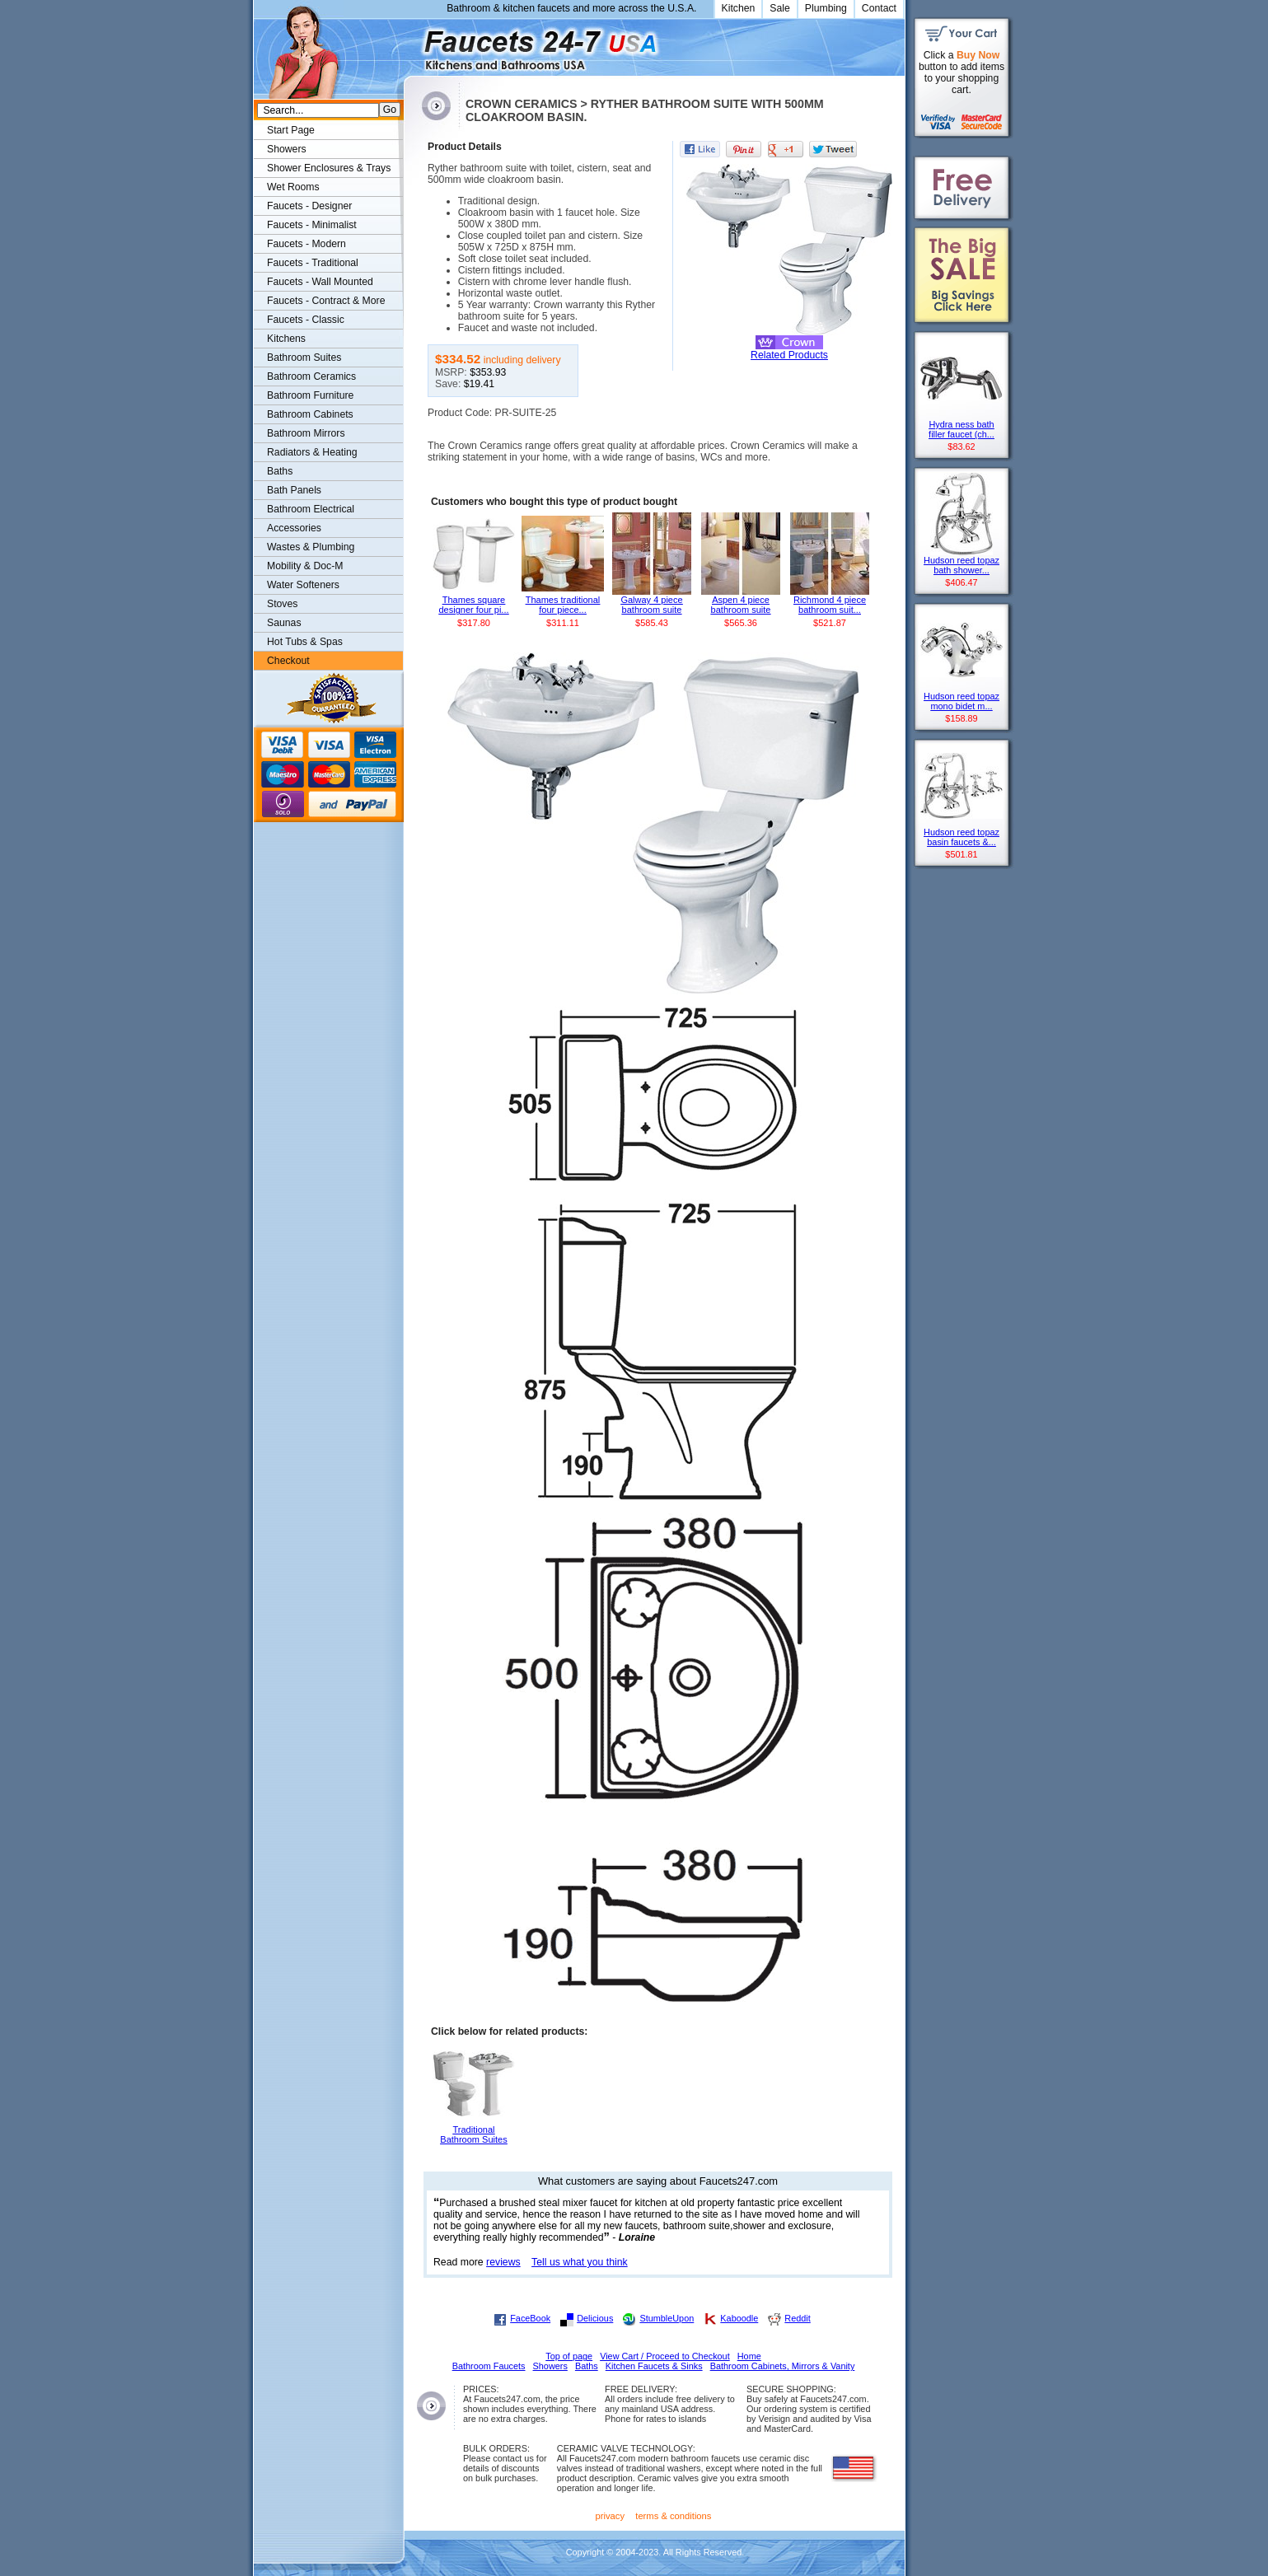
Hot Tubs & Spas (305, 642)
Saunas (284, 623)
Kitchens (286, 338)
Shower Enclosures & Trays (329, 168)
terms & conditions (673, 2516)
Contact (879, 8)
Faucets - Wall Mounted (320, 282)
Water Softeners (303, 585)
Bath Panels (294, 490)
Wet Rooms (293, 187)
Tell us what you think (579, 2262)
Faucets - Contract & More (326, 300)
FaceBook (530, 2318)
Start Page (291, 130)
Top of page (568, 2356)
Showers (286, 149)
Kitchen (739, 8)
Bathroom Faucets (489, 2366)
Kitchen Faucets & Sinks (654, 2366)
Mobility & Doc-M (305, 566)
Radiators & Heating (312, 452)
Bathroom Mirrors (306, 433)
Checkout (288, 660)
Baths (279, 471)
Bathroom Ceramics (311, 376)
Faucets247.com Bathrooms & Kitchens (411, 44)
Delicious (595, 2318)
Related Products (789, 355)
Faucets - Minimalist (312, 225)
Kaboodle (739, 2318)
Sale (780, 8)
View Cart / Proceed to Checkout (665, 2356)
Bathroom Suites (304, 357)
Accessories (294, 528)
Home (749, 2356)
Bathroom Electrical (310, 509)
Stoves (282, 604)
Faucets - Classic (305, 319)
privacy (610, 2516)
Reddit (797, 2318)
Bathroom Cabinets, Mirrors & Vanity (782, 2366)
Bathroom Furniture (310, 395)
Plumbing (826, 8)
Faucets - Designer (309, 206)
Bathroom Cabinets (310, 414)
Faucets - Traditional (312, 263)
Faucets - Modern (306, 244)
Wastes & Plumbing (310, 547)
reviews (503, 2262)
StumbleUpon (666, 2318)
